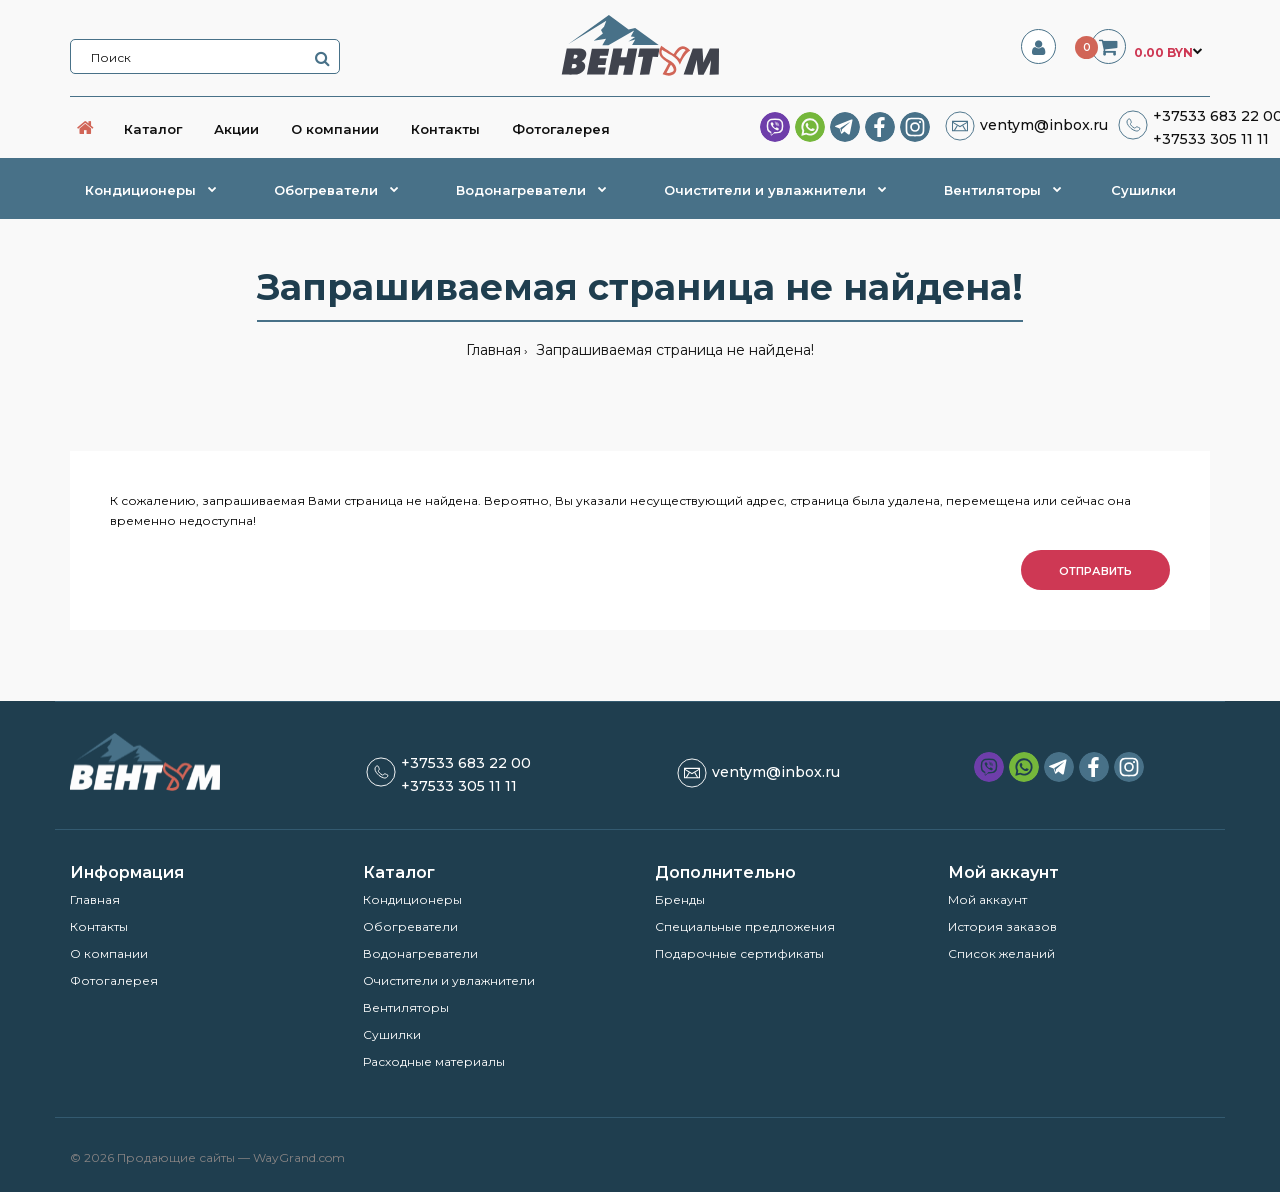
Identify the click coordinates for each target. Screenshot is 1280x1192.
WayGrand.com (299, 1157)
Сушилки (392, 1034)
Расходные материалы (434, 1061)
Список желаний (1001, 953)
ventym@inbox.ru (1044, 125)
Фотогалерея (114, 980)
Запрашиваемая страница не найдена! (673, 350)
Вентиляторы (406, 1007)
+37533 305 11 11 (459, 786)
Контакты (99, 926)
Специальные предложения (745, 926)
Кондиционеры (412, 899)
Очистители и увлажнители (449, 980)
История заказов (1002, 926)
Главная (493, 350)
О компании (109, 953)
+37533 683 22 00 (466, 763)
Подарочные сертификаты (739, 953)
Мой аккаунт (987, 899)
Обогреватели (410, 926)
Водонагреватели (420, 953)
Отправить (1095, 571)
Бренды (680, 899)
